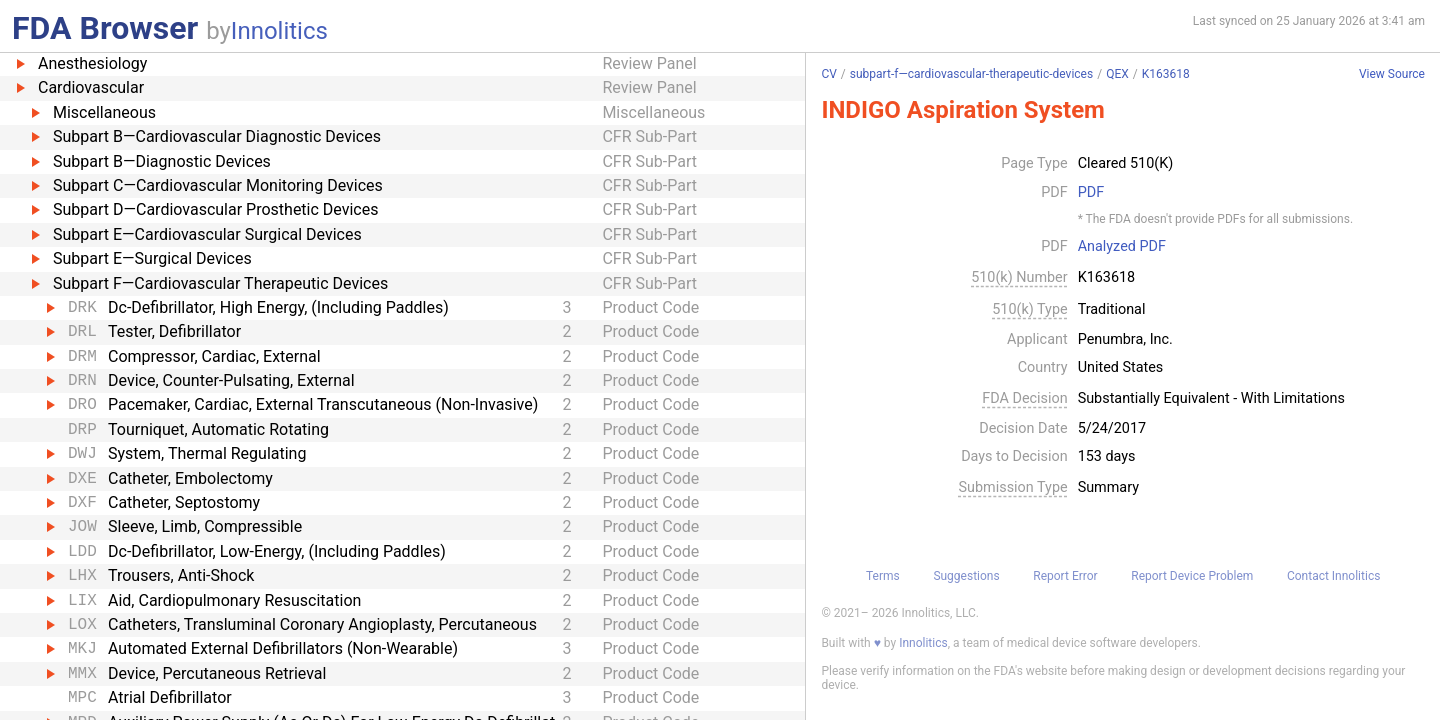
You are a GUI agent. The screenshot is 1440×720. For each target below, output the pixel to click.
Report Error (1065, 576)
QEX (1117, 74)
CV (828, 74)
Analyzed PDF (1122, 247)
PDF (1091, 193)
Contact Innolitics (1333, 576)
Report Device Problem (1192, 576)
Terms (883, 576)
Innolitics (279, 31)
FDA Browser (105, 28)
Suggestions (966, 576)
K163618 (1166, 74)
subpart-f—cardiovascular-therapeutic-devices (971, 74)
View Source (1392, 74)
